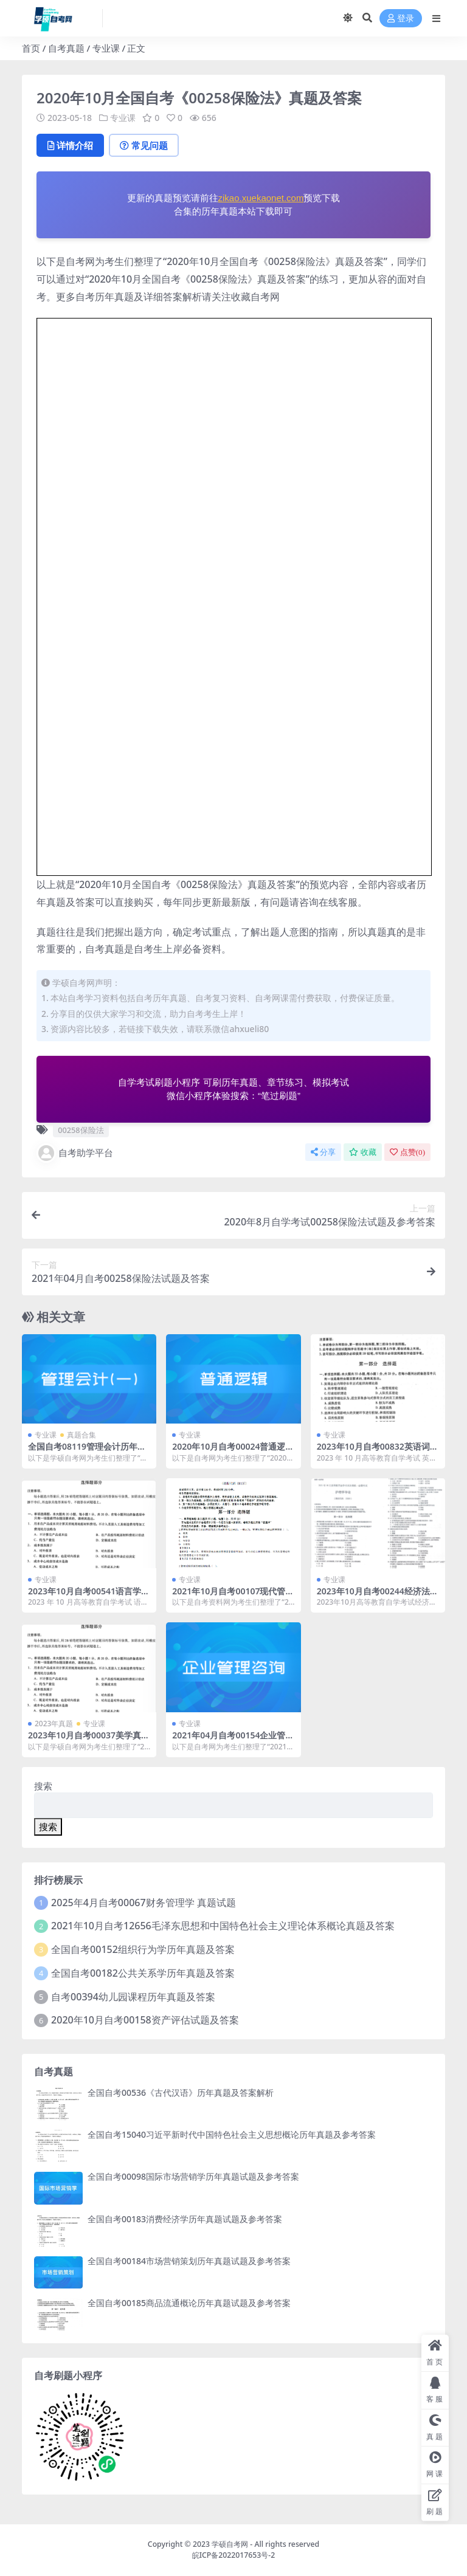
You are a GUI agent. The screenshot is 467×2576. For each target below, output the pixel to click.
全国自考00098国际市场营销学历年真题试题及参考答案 (193, 2176)
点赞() (407, 1152)
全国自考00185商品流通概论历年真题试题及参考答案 (189, 2303)
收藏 (362, 1152)
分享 (323, 1152)
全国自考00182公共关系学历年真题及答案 (143, 1973)
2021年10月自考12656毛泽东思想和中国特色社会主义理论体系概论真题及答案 (223, 1925)
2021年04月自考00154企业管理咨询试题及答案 (233, 1740)
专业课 (106, 48)
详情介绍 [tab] (70, 145)
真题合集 (81, 1435)
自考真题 (66, 48)
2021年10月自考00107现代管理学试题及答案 (233, 1596)
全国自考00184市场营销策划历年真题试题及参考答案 (189, 2261)
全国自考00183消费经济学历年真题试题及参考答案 (185, 2219)
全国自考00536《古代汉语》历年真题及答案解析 (181, 2092)
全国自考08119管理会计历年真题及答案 (87, 1451)
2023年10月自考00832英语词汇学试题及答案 (377, 1451)
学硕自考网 (230, 2544)
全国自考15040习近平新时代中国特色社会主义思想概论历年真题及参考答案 (232, 2134)
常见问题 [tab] (144, 145)
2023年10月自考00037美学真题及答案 (89, 1740)
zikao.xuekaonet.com (261, 198)
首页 (31, 48)
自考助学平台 (74, 1153)
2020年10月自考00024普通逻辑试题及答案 (233, 1451)
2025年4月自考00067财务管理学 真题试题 (143, 1902)
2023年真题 (54, 1723)
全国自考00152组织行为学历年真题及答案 (143, 1949)
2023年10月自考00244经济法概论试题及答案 (377, 1596)
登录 (400, 18)
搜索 (43, 1786)
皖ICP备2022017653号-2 (233, 2555)
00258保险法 (80, 1129)
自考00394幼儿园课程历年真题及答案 (133, 1996)
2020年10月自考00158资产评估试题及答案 (145, 2020)
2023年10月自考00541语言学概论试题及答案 (89, 1596)
